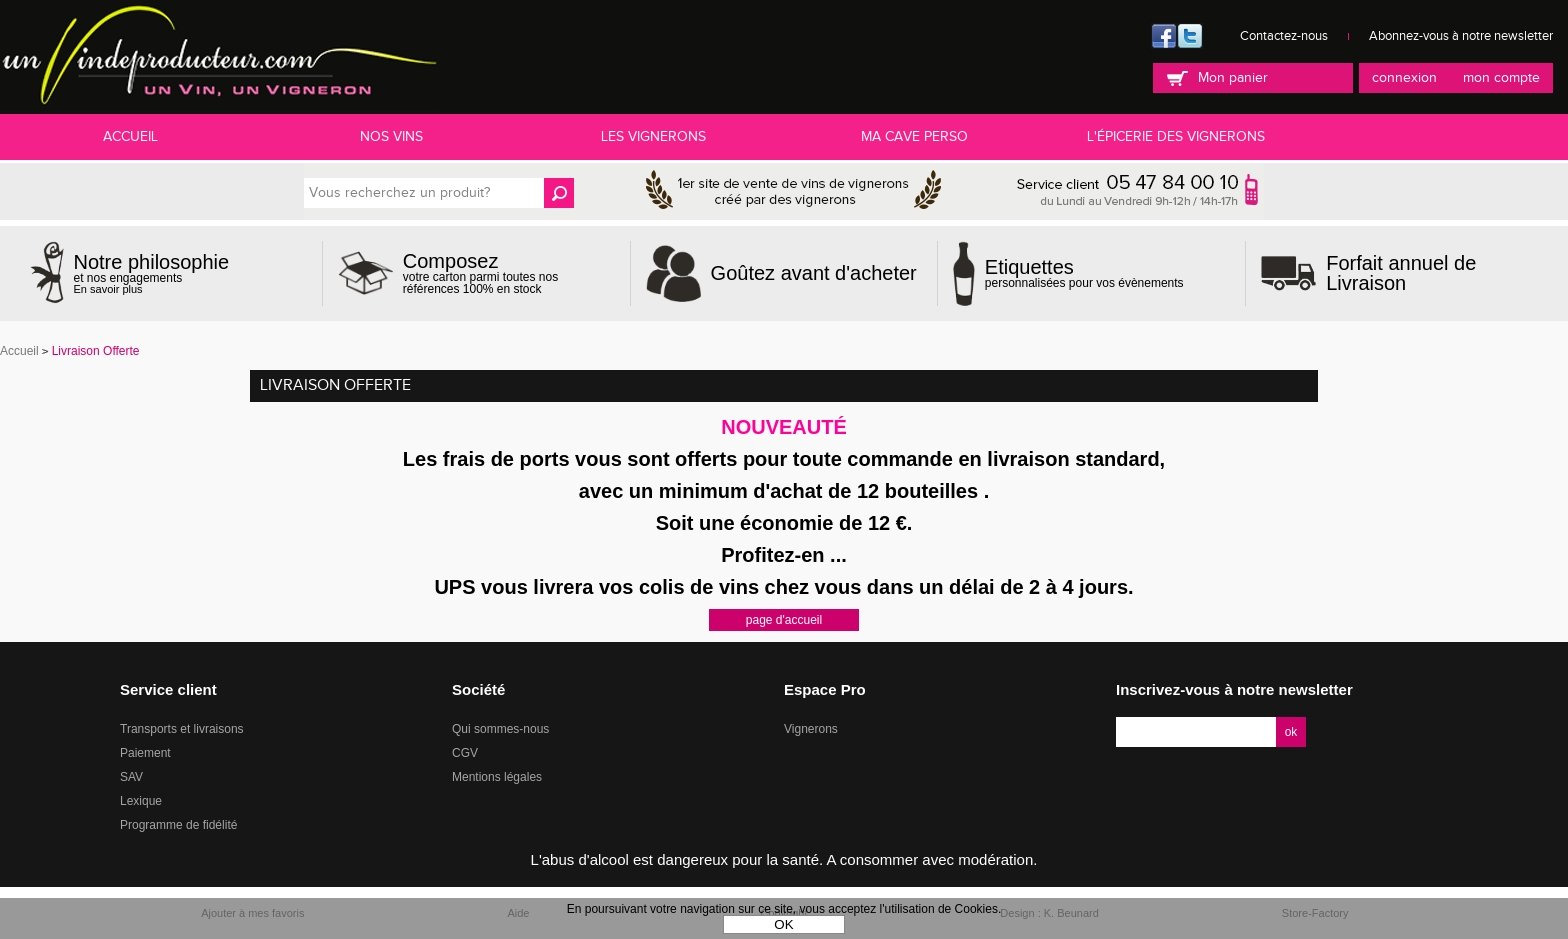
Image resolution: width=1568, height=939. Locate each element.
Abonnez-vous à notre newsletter (1461, 36)
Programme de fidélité (178, 825)
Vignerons (811, 729)
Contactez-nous (1284, 36)
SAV (131, 777)
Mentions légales (497, 777)
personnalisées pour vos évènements (1084, 273)
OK (783, 924)
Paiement (145, 753)
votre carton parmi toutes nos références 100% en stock (509, 273)
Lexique (141, 801)
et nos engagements (152, 273)
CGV (465, 753)
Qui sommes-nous (500, 729)
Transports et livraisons (182, 729)
